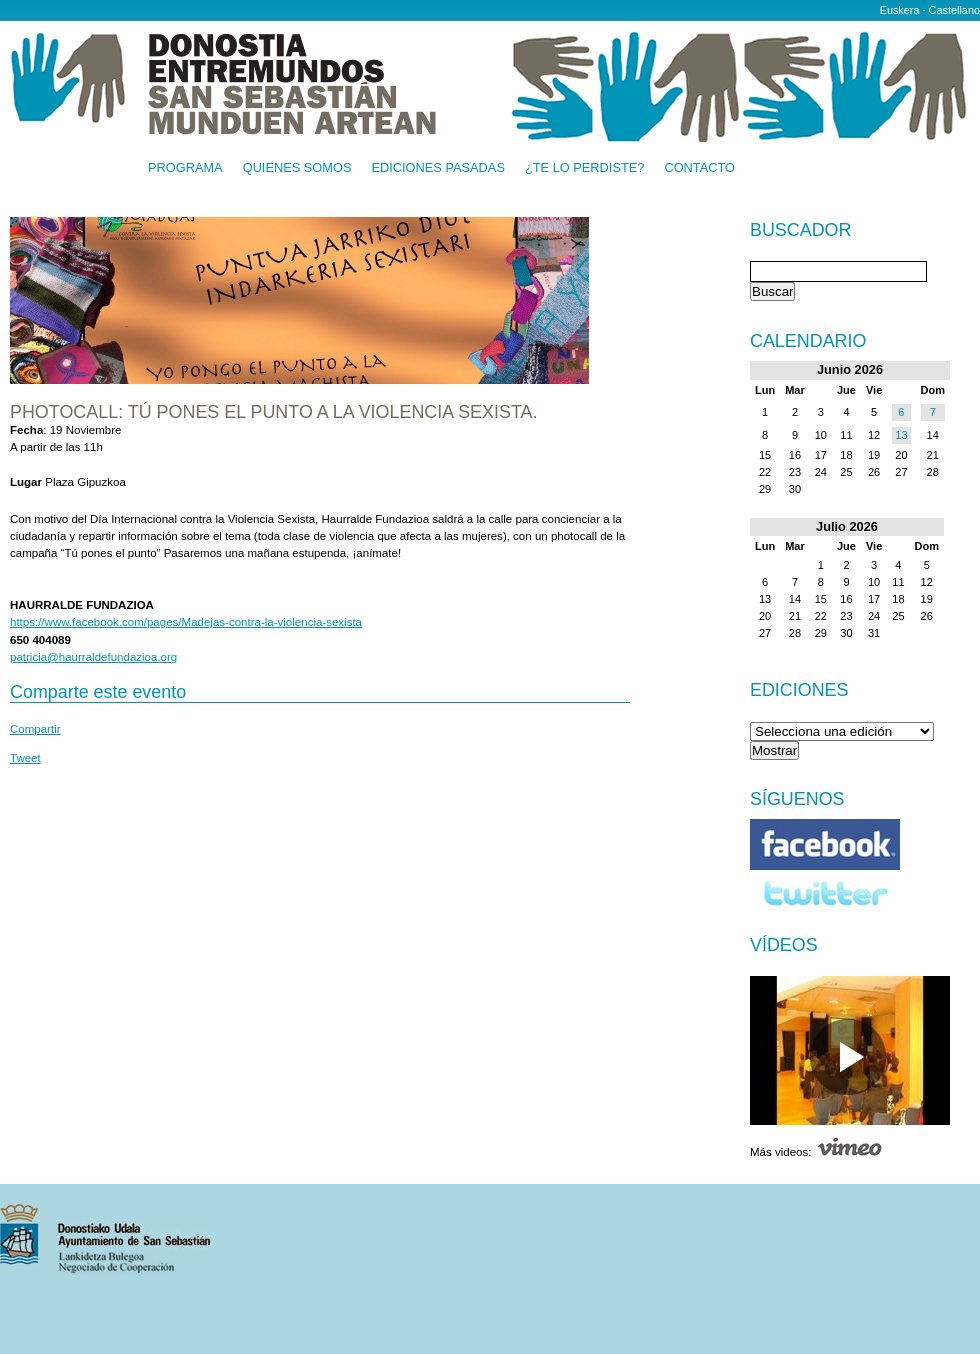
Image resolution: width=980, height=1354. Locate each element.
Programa (185, 168)
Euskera (900, 10)
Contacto (699, 168)
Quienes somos (297, 168)
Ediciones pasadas (437, 168)
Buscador (800, 231)
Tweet (25, 758)
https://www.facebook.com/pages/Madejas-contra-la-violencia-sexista (186, 622)
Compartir (35, 729)
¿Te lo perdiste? (584, 168)
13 (901, 435)
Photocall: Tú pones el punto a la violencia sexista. (273, 412)
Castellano (954, 10)
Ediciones (799, 690)
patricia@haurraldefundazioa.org (93, 657)
